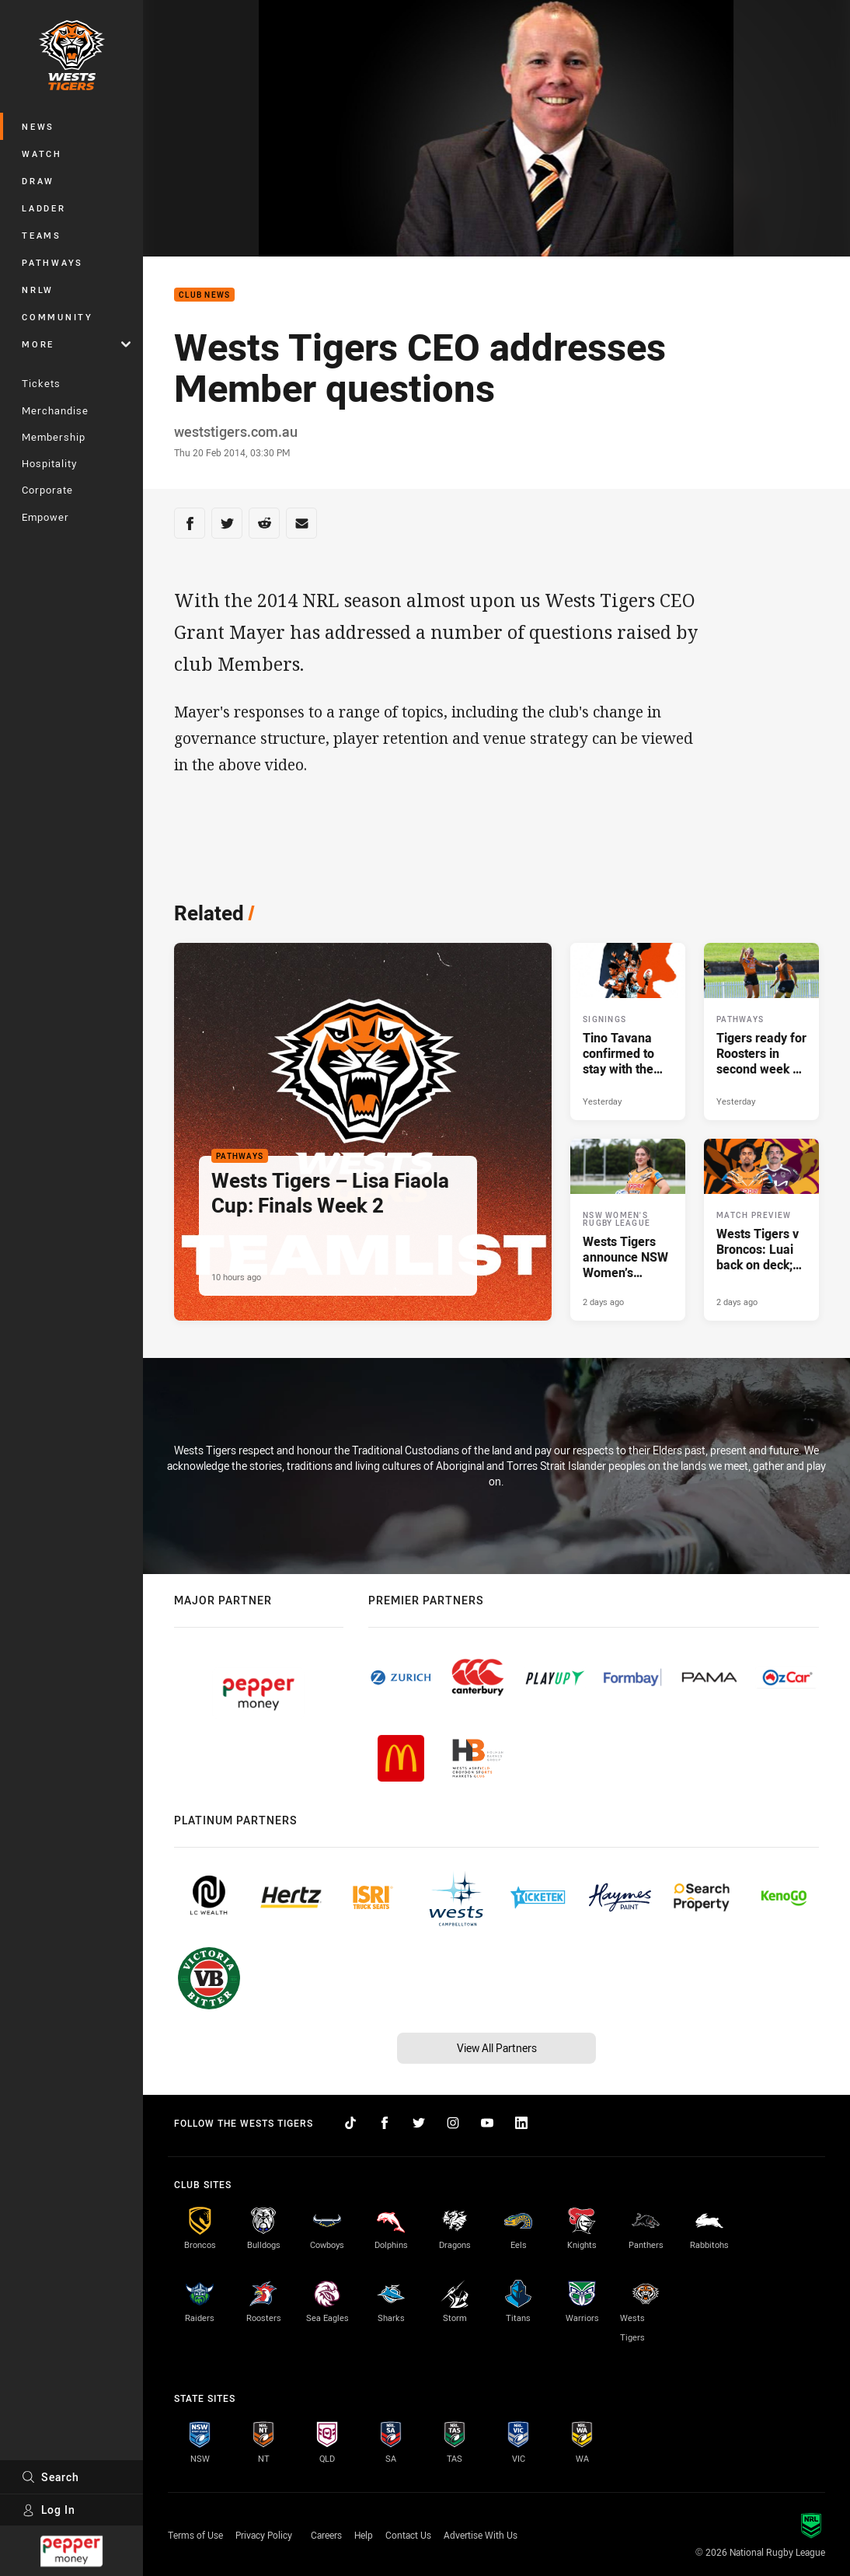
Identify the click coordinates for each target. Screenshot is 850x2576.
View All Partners (497, 2047)
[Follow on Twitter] (419, 2123)
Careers (326, 2535)
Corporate (47, 490)
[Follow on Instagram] (453, 2123)
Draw (38, 181)
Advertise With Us (480, 2535)
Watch (42, 153)
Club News (204, 295)
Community (57, 317)
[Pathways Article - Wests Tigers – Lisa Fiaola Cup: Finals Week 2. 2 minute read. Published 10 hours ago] (363, 1132)
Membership (53, 437)
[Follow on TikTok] (350, 2123)
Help (363, 2535)
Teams (41, 235)
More (76, 344)
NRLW (38, 289)
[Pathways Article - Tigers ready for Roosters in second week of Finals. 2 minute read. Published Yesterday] (761, 1031)
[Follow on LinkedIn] (521, 2123)
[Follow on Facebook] (384, 2123)
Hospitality (49, 463)
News (38, 126)
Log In (48, 2509)
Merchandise (55, 410)
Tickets (41, 383)
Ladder (44, 208)
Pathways (52, 262)
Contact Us (408, 2535)
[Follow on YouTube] (487, 2123)
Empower (45, 517)
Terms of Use (195, 2535)
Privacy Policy (263, 2535)
